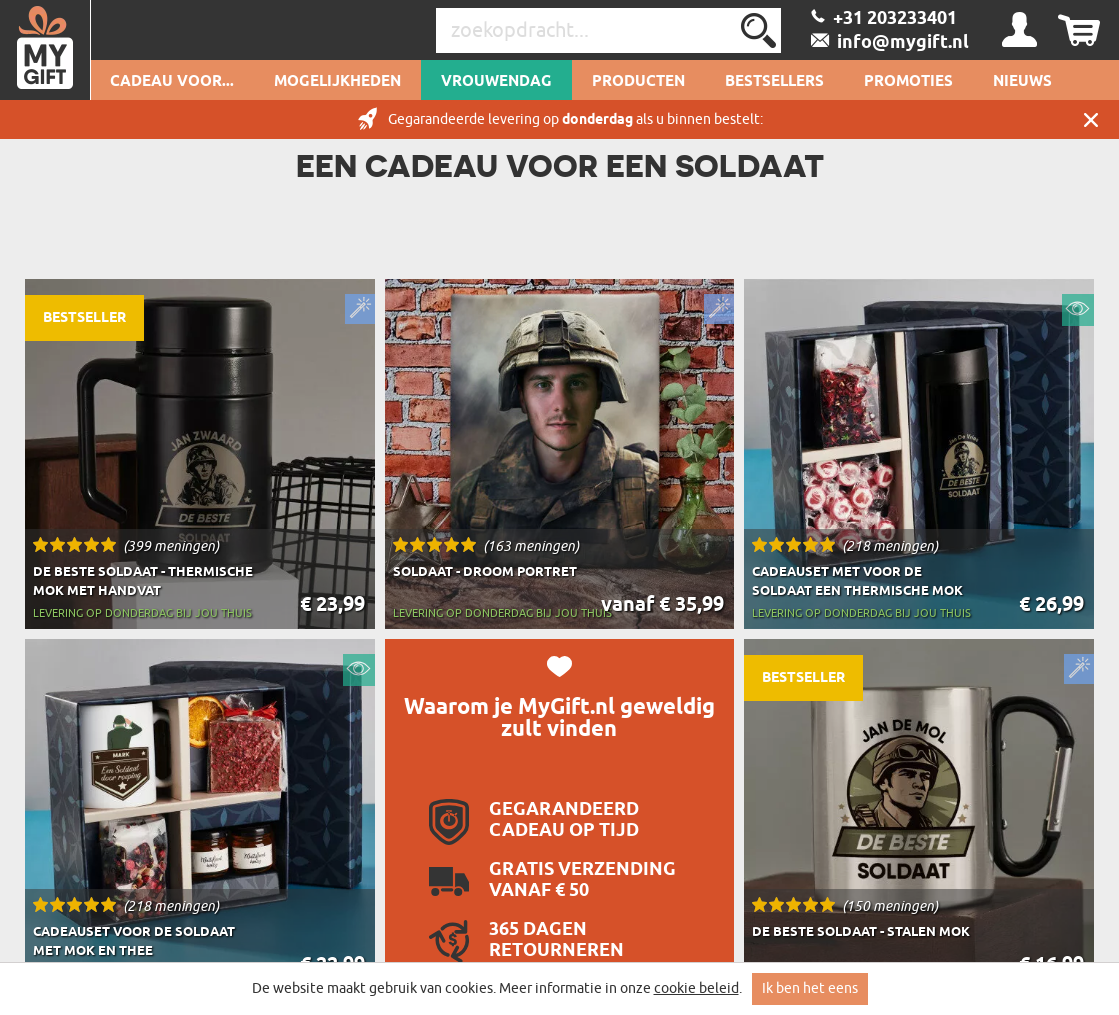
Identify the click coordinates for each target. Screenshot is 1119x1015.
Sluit (1091, 119)
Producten (638, 82)
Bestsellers (774, 82)
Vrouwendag (496, 82)
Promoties (908, 82)
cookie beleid (696, 988)
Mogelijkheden (337, 82)
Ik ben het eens (810, 988)
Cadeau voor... (172, 82)
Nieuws (1022, 82)
